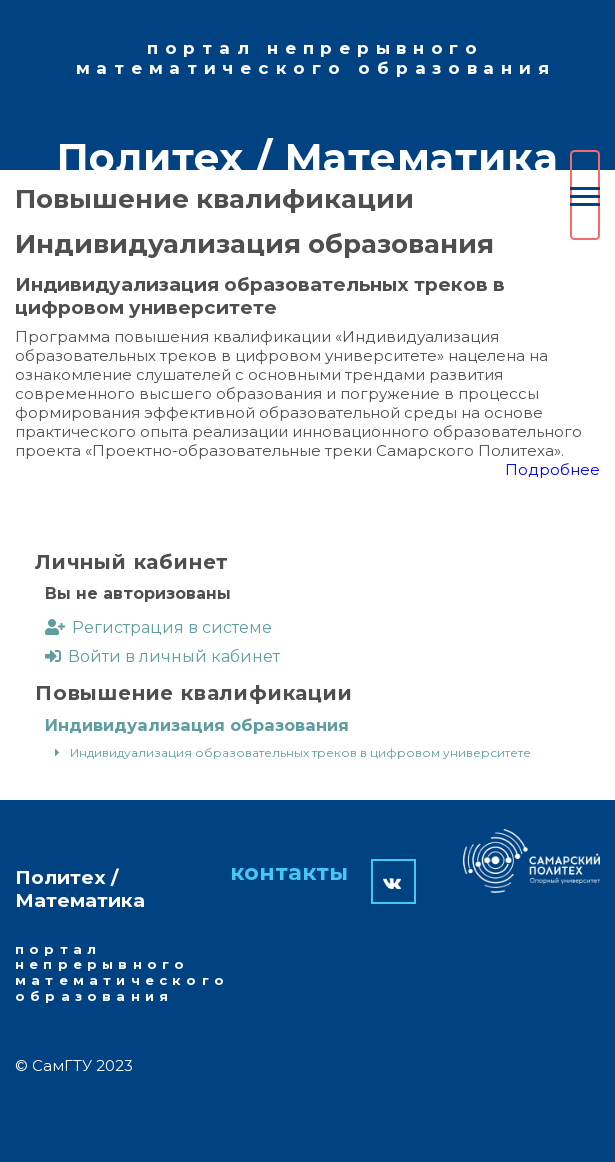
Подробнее (552, 469)
